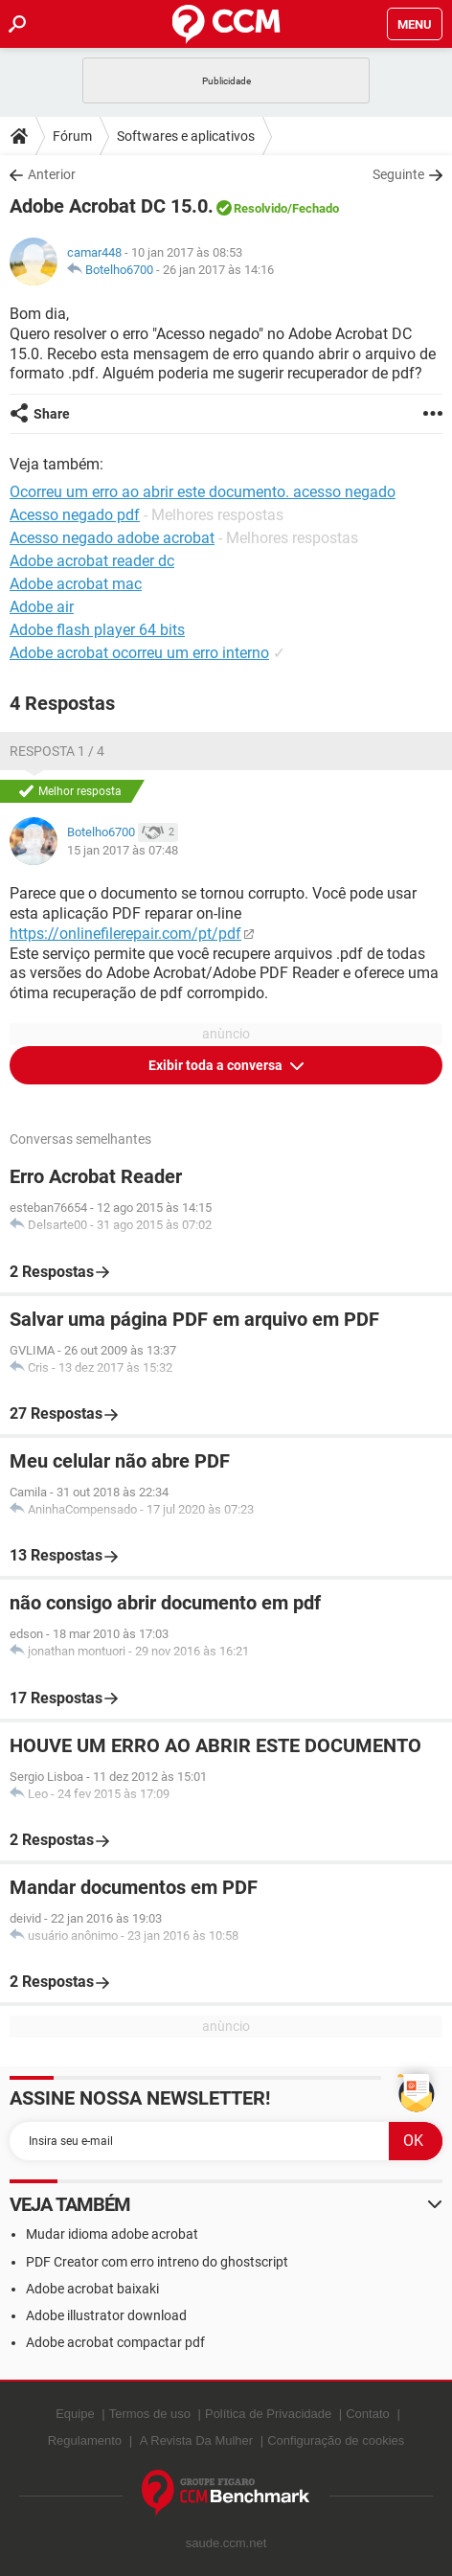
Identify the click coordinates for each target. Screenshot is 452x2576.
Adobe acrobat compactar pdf (115, 2342)
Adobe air (42, 607)
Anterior (52, 174)
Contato (368, 2413)
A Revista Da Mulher (197, 2440)
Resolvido (260, 208)
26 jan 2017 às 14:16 (218, 269)
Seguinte (398, 174)
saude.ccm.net (226, 2543)
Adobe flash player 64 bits (97, 630)
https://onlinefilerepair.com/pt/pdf (125, 933)
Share (52, 414)
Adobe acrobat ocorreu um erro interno (139, 653)
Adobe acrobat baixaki (92, 2288)
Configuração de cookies (335, 2440)
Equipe (75, 2413)
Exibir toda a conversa (216, 1065)
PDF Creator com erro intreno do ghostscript (157, 2261)
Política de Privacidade (268, 2413)
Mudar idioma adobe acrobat (112, 2234)
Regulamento (85, 2440)
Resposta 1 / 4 (57, 751)
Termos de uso (150, 2413)
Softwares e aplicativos (186, 136)
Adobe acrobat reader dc (92, 561)
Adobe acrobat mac (76, 584)
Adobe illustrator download (106, 2315)
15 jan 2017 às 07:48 (122, 850)
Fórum (72, 136)
